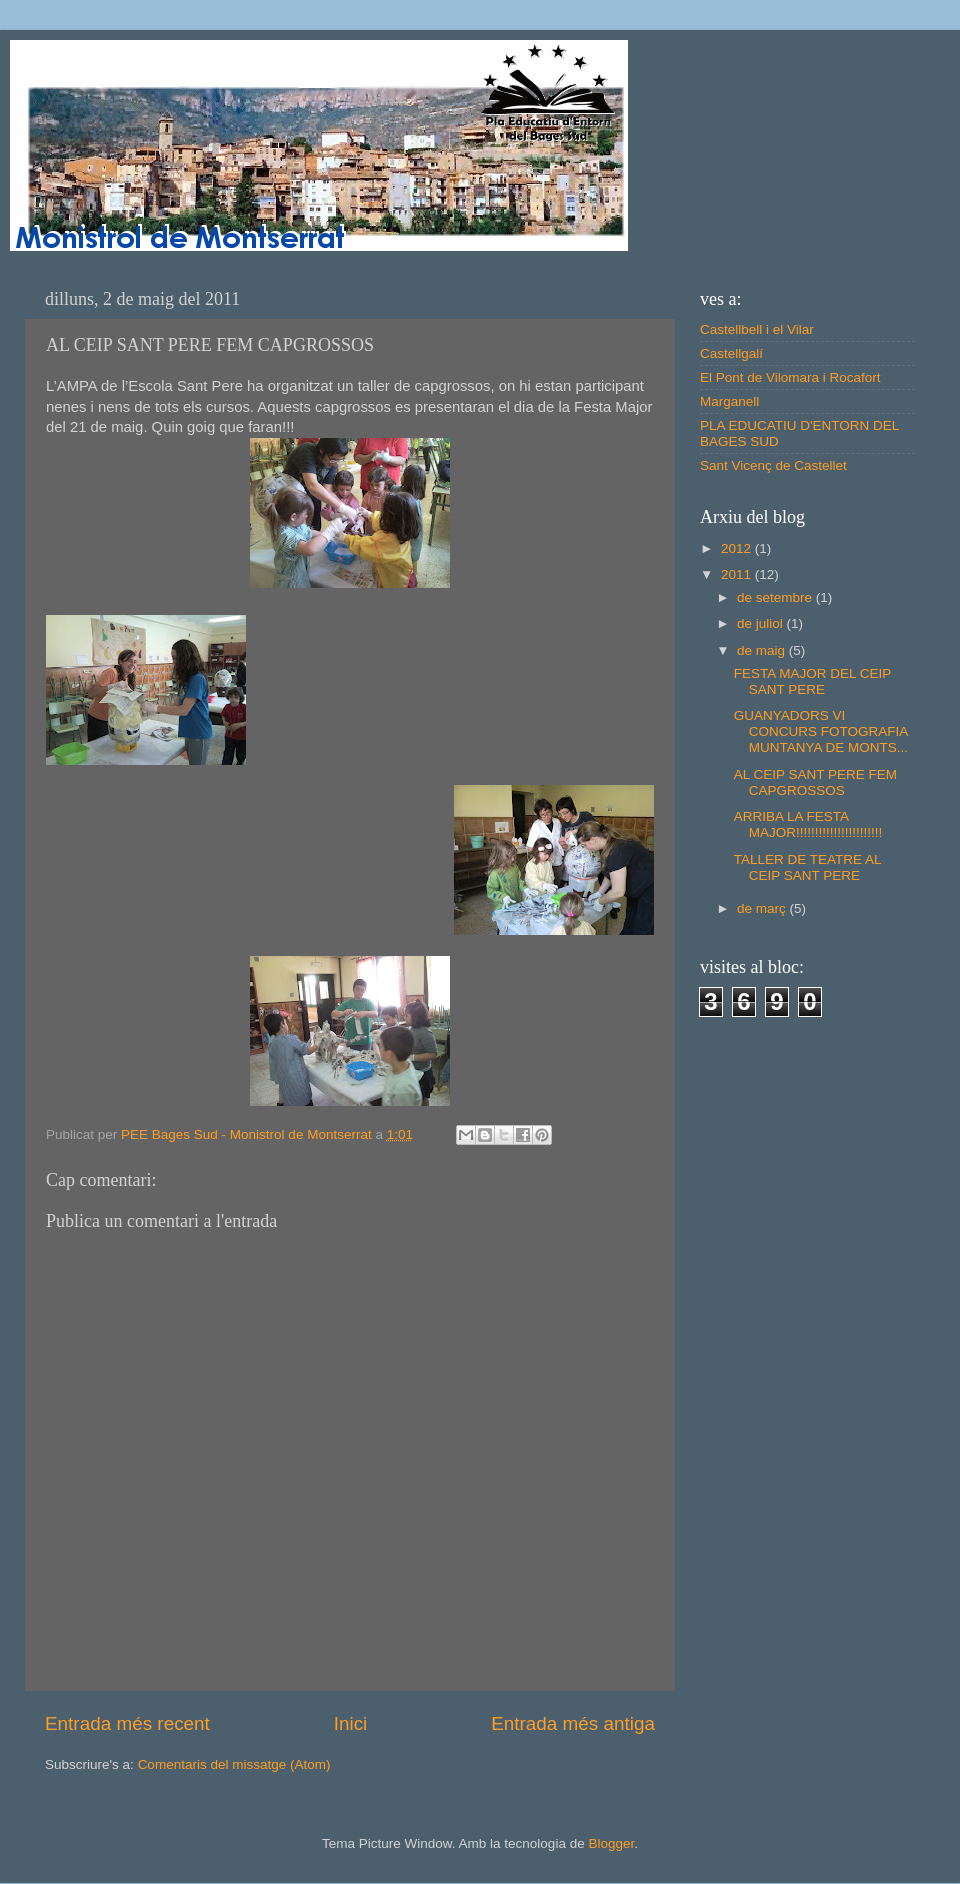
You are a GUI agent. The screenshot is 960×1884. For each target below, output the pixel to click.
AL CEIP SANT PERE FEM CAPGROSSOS (815, 782)
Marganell (729, 401)
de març (763, 908)
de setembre (776, 597)
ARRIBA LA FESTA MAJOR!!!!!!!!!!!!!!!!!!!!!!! (808, 824)
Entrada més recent (127, 1723)
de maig (763, 650)
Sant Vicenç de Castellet (773, 465)
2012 (738, 548)
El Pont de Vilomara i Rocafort (790, 377)
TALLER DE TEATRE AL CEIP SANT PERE (807, 867)
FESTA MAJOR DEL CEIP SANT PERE (812, 681)
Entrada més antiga (573, 1723)
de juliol (762, 623)
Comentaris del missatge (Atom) (234, 1764)
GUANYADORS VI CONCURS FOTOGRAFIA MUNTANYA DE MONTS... (821, 731)
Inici (351, 1723)
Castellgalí (731, 353)
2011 (738, 574)
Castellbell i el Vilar (757, 329)
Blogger (611, 1843)
